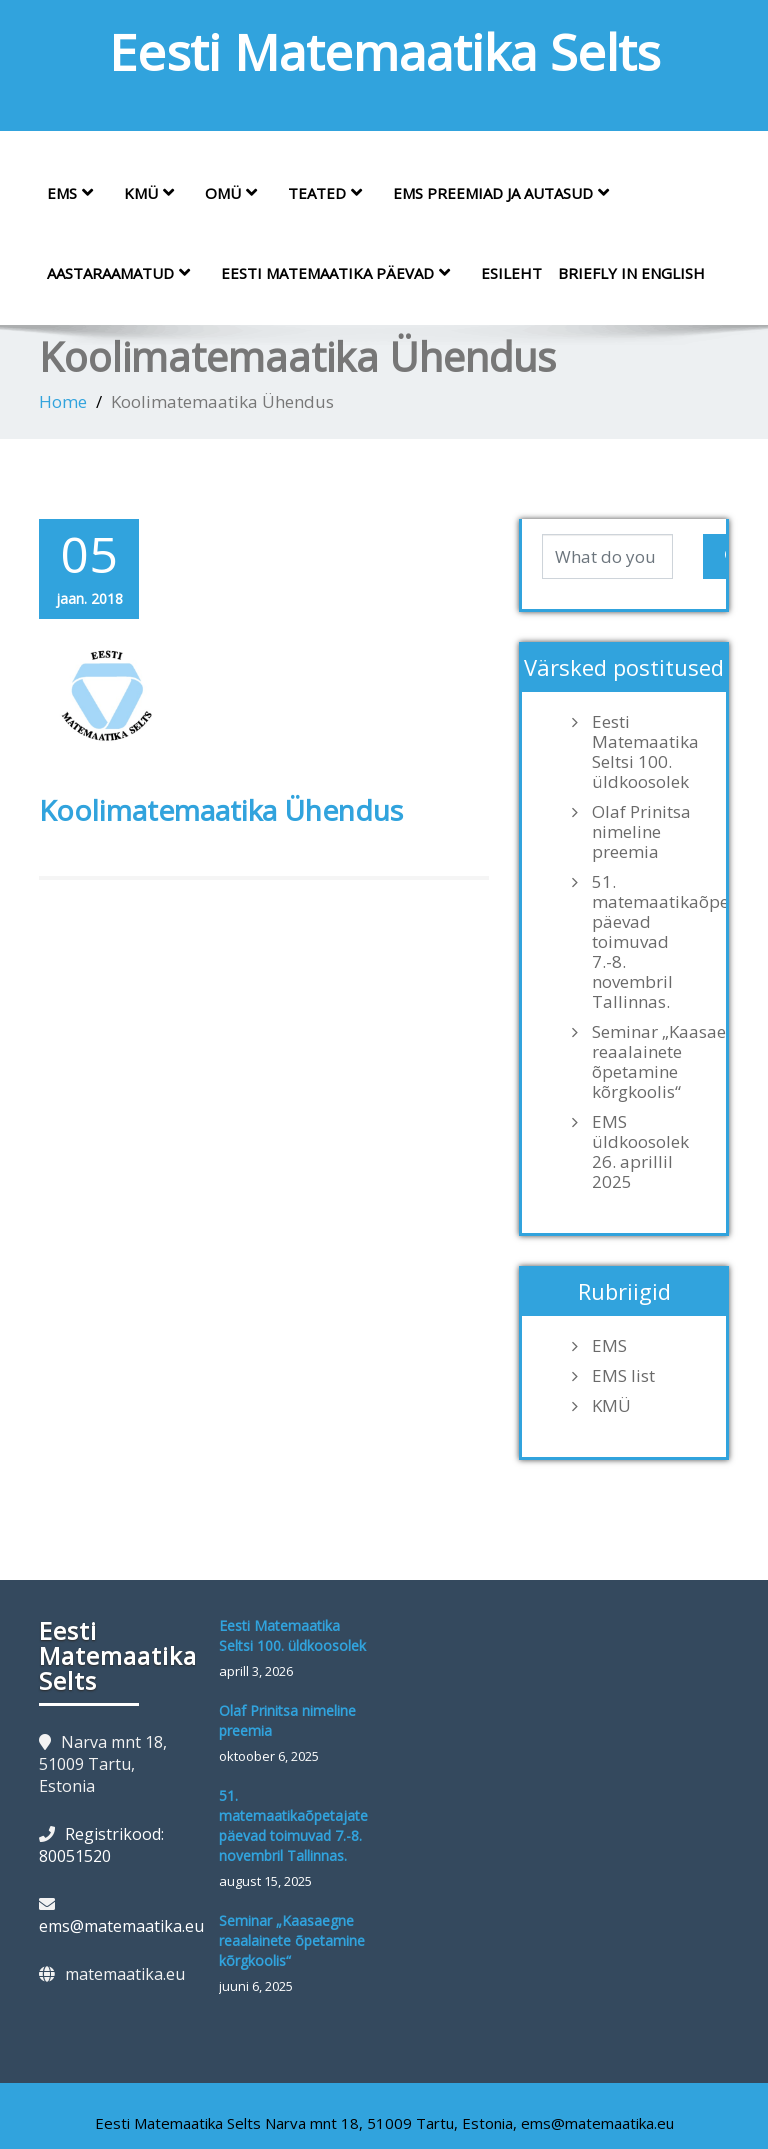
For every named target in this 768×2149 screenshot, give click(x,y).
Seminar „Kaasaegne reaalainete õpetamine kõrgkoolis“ (649, 1062)
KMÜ (156, 193)
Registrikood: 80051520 (101, 1845)
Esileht (511, 273)
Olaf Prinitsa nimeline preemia (641, 832)
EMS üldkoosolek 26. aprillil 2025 (640, 1152)
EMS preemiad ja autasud (508, 193)
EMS (77, 193)
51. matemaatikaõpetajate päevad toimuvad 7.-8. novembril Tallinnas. (649, 942)
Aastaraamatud (126, 273)
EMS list (623, 1376)
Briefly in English (631, 273)
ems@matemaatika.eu (121, 1926)
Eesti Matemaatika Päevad (343, 273)
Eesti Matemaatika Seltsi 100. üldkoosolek (645, 752)
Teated (332, 193)
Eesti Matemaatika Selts (384, 52)
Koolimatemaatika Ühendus (221, 810)
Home (63, 401)
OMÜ (238, 193)
